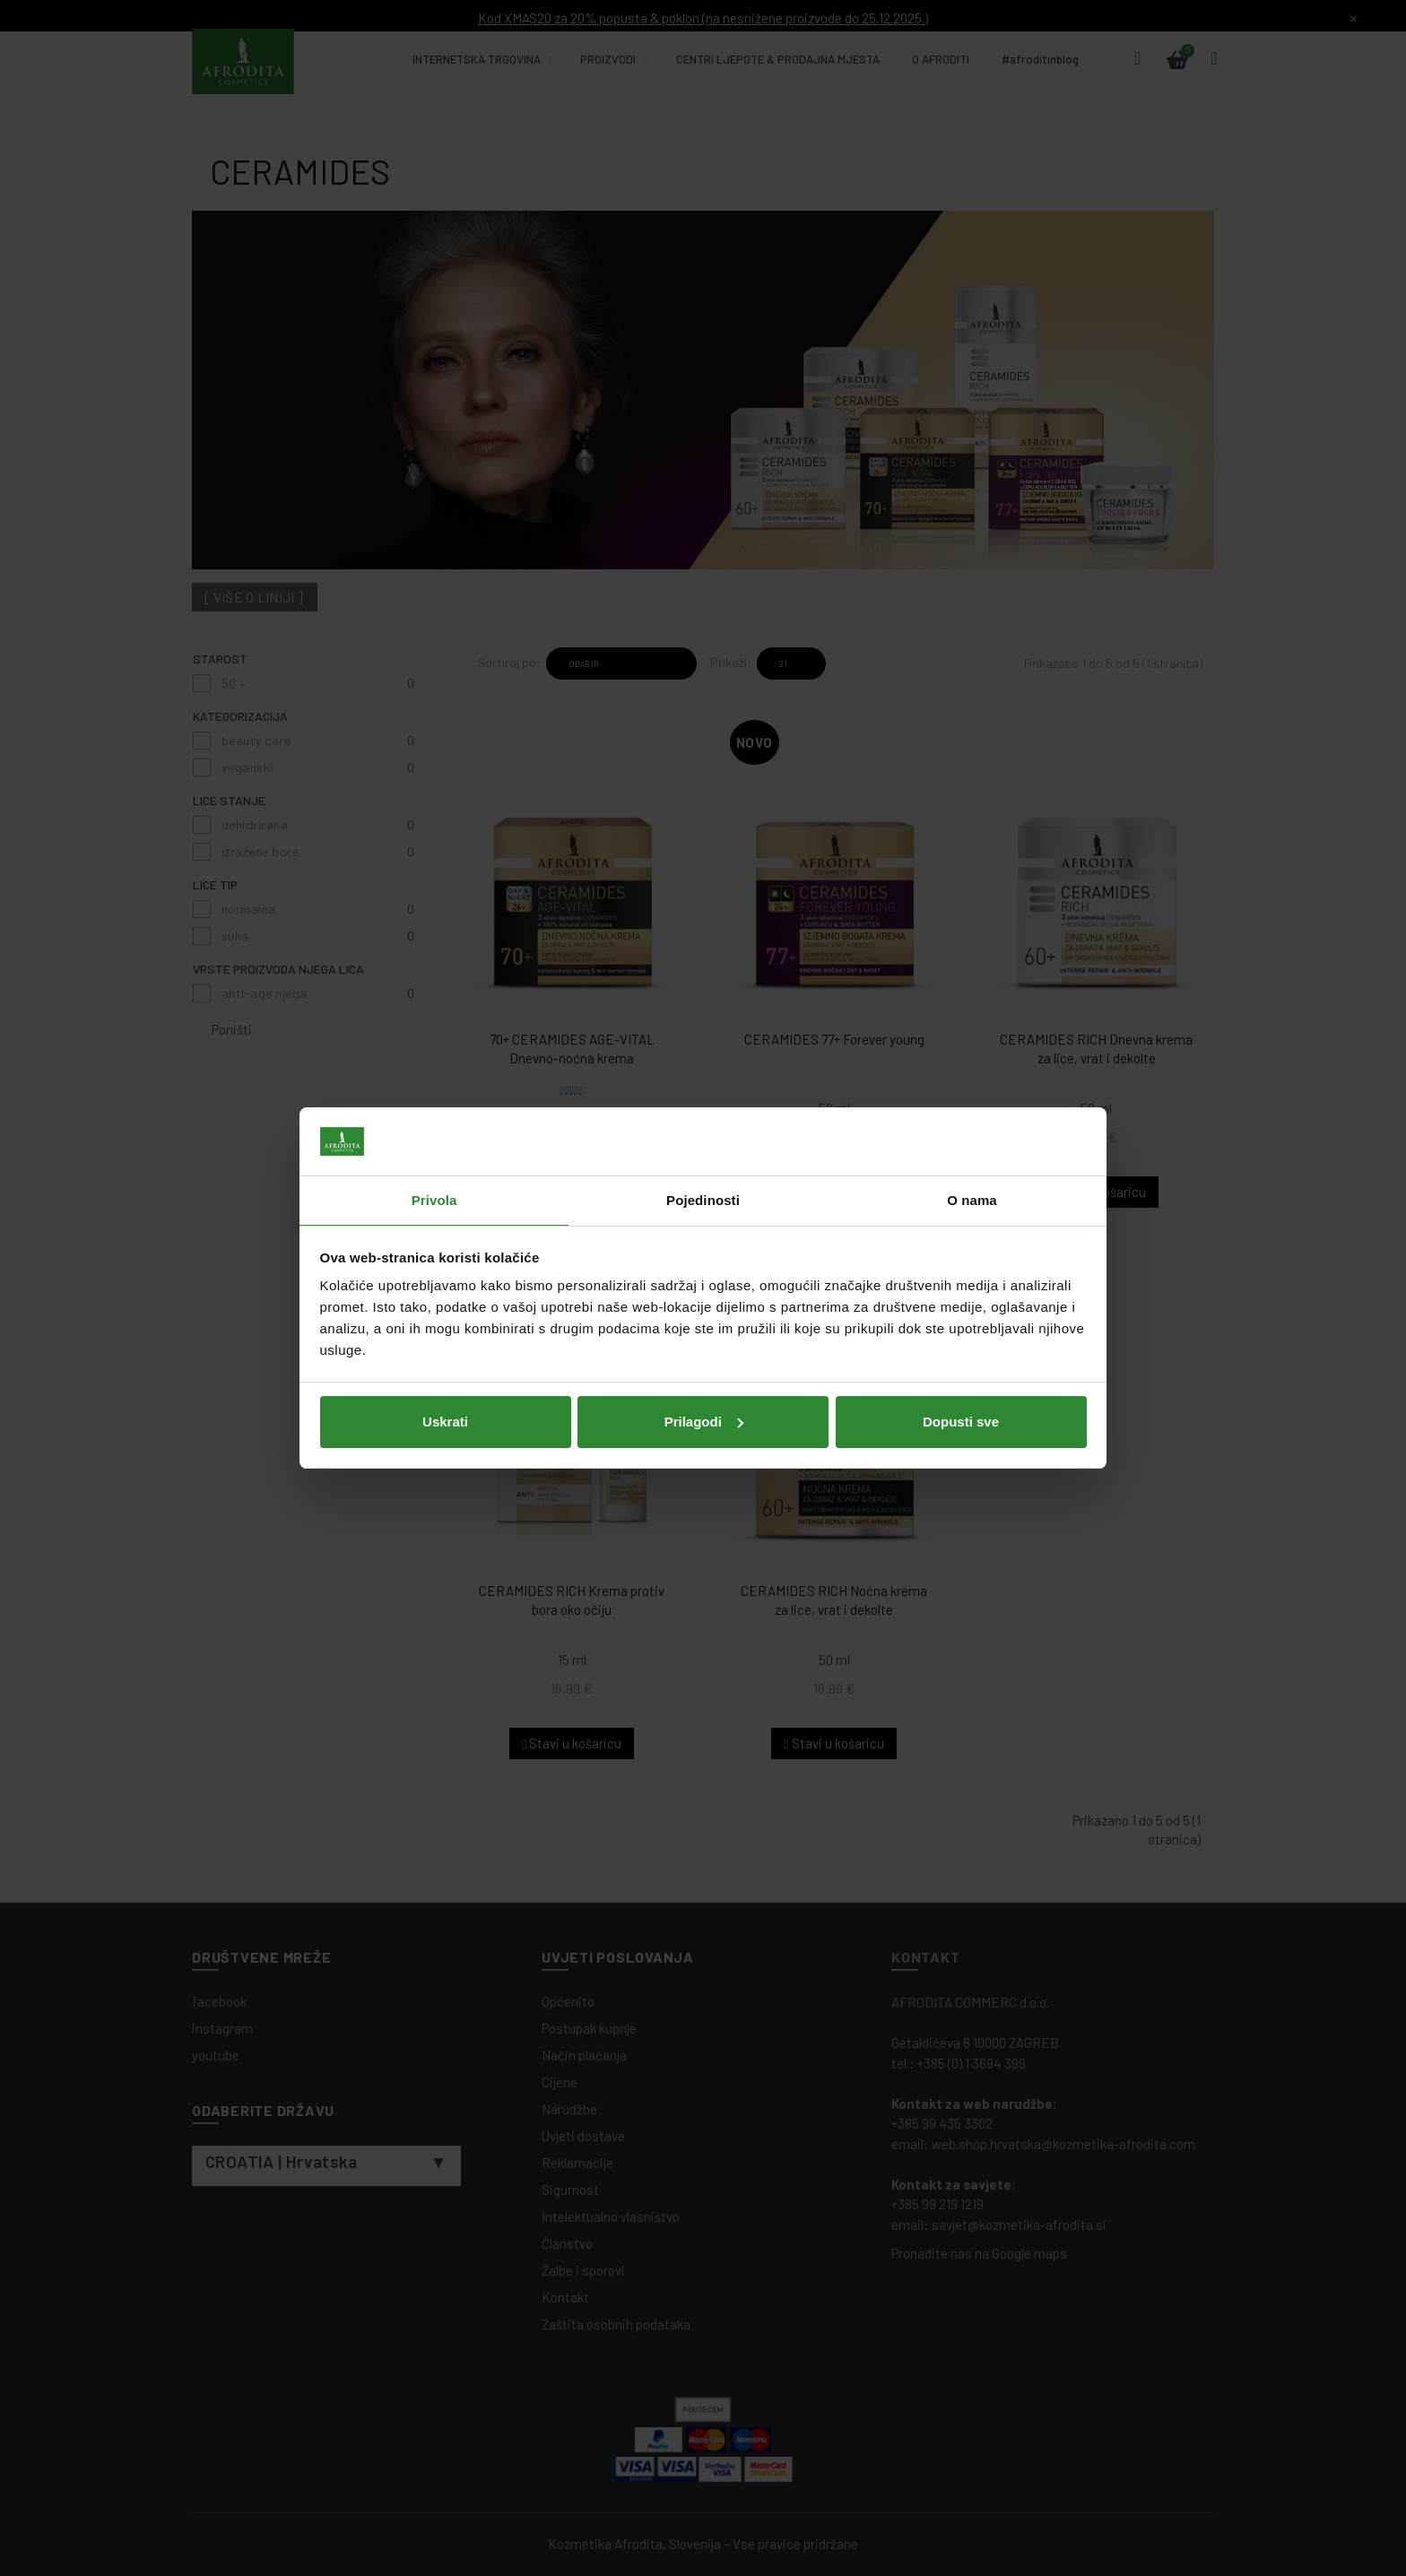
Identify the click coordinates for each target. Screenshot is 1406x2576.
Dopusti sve (961, 1421)
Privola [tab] (434, 1200)
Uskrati (445, 1421)
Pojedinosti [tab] (703, 1200)
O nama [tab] (972, 1200)
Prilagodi (703, 1421)
